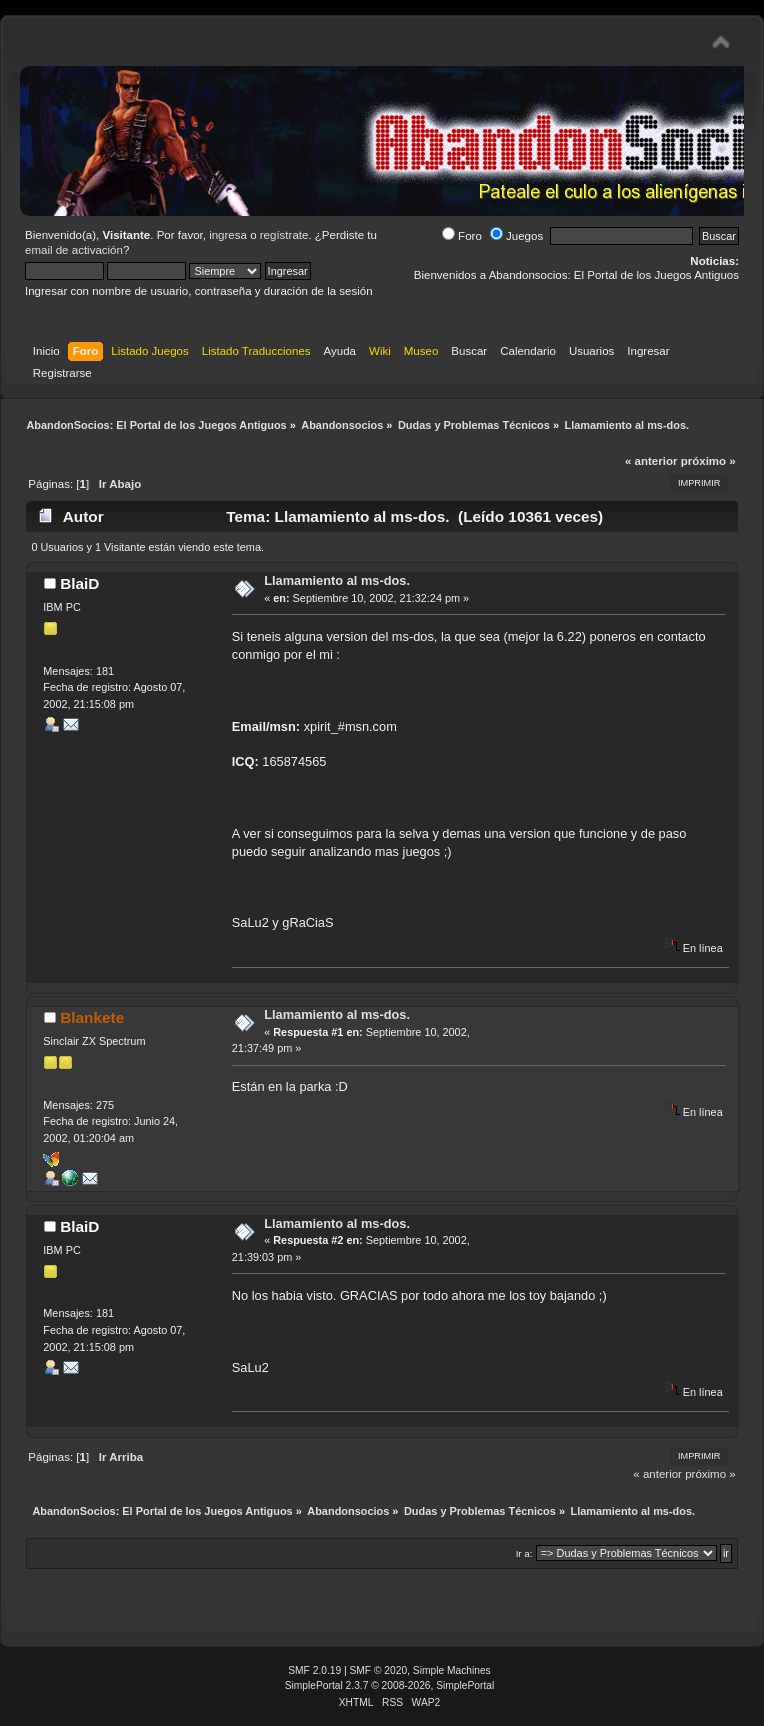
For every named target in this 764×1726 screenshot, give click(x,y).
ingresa (228, 235)
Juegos (516, 236)
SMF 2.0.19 (314, 1670)
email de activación (74, 250)
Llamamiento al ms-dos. (337, 580)
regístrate (284, 235)
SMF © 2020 (379, 1670)
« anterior (651, 461)
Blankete (92, 1017)
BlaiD (79, 583)
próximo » (708, 461)
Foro (462, 236)
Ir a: (524, 1553)
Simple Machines (452, 1670)
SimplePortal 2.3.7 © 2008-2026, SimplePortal (390, 1685)
